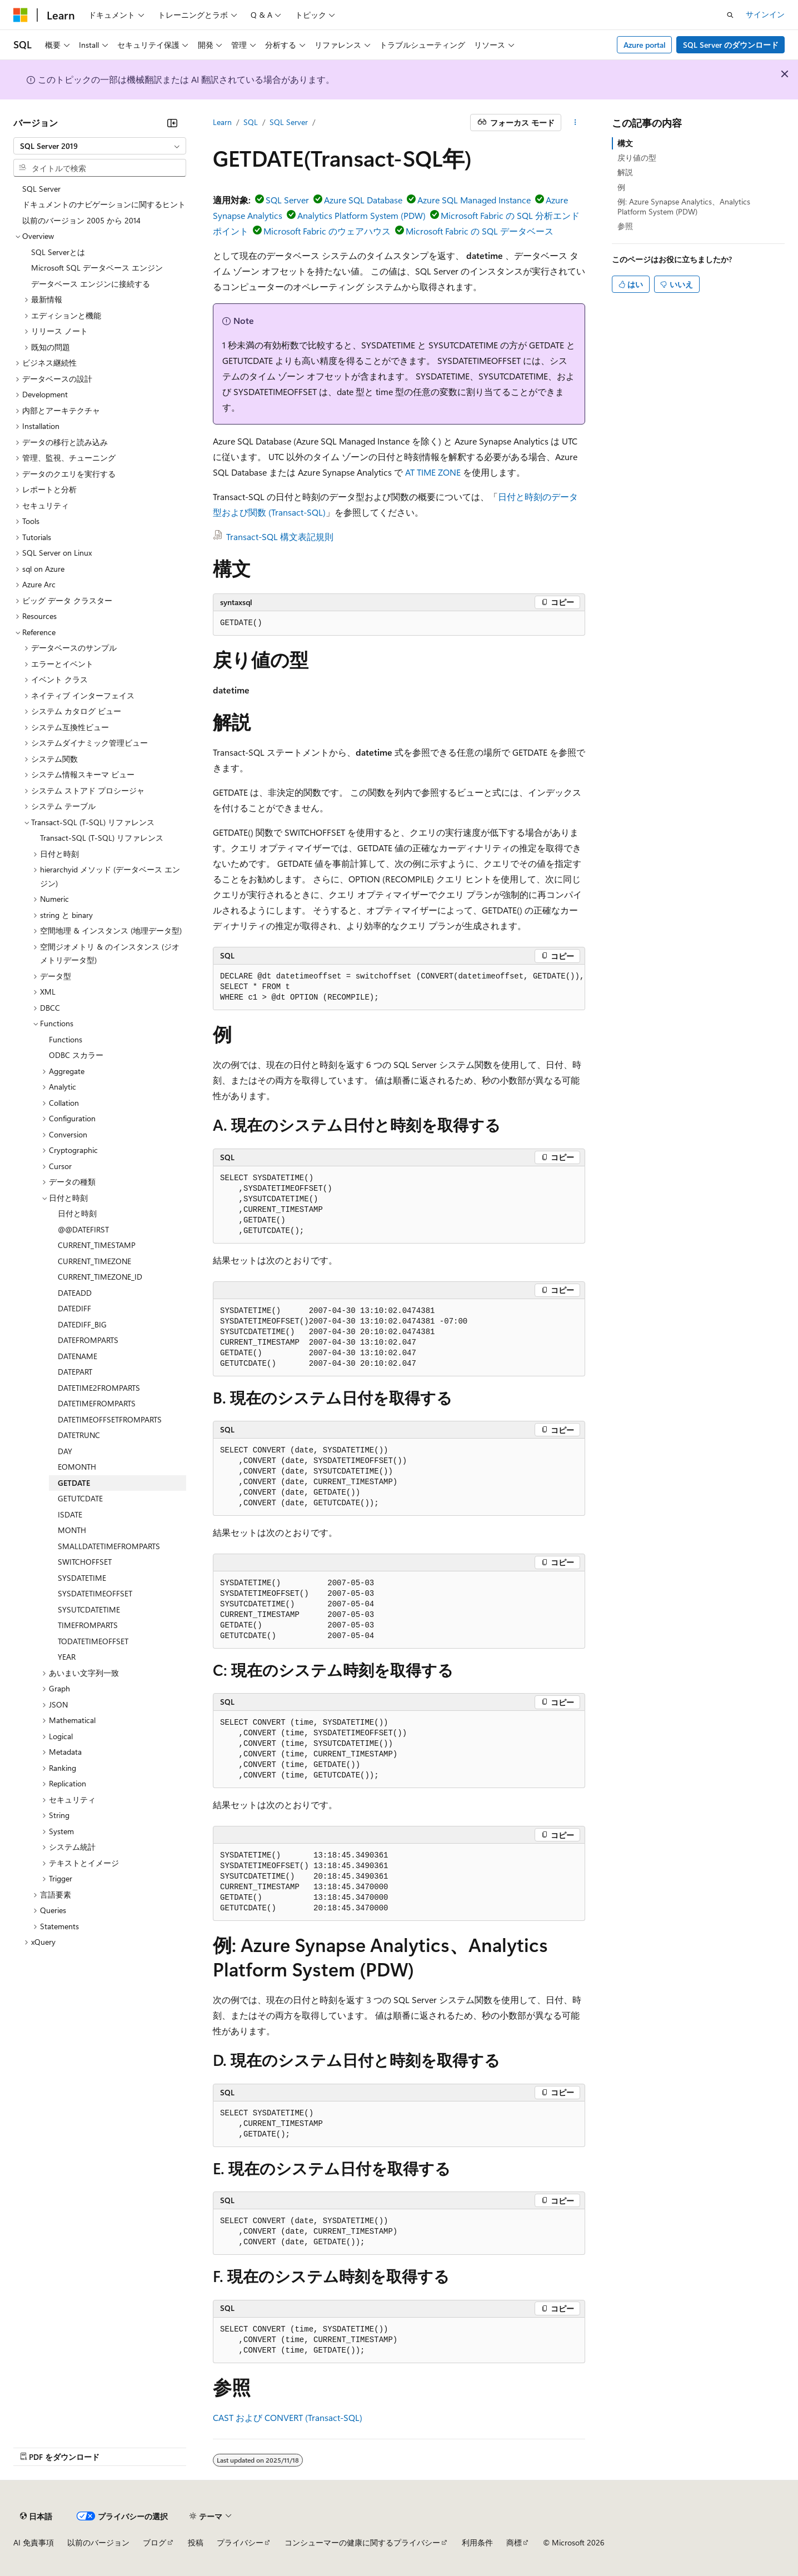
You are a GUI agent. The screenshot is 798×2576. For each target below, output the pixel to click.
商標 (514, 2542)
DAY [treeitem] (65, 1451)
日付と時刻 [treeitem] (77, 1213)
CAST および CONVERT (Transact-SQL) (287, 2417)
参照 (625, 226)
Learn (222, 122)
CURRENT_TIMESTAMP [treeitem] (97, 1245)
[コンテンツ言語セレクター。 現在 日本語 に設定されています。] (36, 2516)
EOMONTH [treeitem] (77, 1466)
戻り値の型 (636, 157)
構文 (625, 143)
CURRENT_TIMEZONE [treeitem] (94, 1261)
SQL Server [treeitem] (41, 188)
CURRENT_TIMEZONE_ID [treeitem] (100, 1276)
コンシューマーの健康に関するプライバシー (362, 2542)
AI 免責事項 (33, 2542)
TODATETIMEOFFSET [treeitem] (93, 1641)
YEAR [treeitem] (67, 1656)
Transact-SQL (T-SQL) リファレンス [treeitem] (101, 837)
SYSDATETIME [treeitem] (82, 1577)
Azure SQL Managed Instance (474, 200)
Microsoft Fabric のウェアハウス (327, 231)
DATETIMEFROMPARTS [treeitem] (97, 1403)
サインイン (765, 14)
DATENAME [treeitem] (77, 1356)
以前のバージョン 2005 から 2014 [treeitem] (81, 220)
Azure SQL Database (363, 200)
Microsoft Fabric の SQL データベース (479, 231)
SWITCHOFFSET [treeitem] (85, 1561)
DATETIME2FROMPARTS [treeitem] (99, 1387)
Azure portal (645, 44)
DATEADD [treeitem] (75, 1292)
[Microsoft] (20, 15)
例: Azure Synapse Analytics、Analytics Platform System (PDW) (683, 206)
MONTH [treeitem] (72, 1530)
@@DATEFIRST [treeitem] (83, 1229)
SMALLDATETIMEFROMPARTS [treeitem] (109, 1546)
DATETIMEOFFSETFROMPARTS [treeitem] (110, 1419)
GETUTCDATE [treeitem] (80, 1498)
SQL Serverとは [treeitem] (58, 252)
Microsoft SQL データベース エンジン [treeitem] (97, 267)
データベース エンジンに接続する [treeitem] (90, 283)
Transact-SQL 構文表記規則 (279, 536)
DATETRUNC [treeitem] (79, 1435)
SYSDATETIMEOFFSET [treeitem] (95, 1593)
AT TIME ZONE (433, 472)
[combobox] (99, 146)
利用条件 (477, 2542)
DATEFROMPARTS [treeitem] (88, 1340)
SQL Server (289, 122)
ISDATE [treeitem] (70, 1514)
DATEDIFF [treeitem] (74, 1308)
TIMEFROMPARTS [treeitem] (88, 1625)
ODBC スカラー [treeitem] (76, 1055)
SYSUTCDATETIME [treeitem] (89, 1609)
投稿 (195, 2542)
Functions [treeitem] (65, 1039)
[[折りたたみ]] (172, 123)
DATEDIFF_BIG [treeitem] (82, 1324)
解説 (625, 172)
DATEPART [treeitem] (75, 1371)
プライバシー (240, 2542)
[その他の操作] (575, 123)
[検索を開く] (730, 15)
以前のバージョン (98, 2542)
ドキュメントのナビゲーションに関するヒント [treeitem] (104, 204)
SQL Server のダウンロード (731, 44)
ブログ (154, 2542)
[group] (399, 987)
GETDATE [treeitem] (74, 1482)
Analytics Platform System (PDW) (361, 215)
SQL (250, 122)
